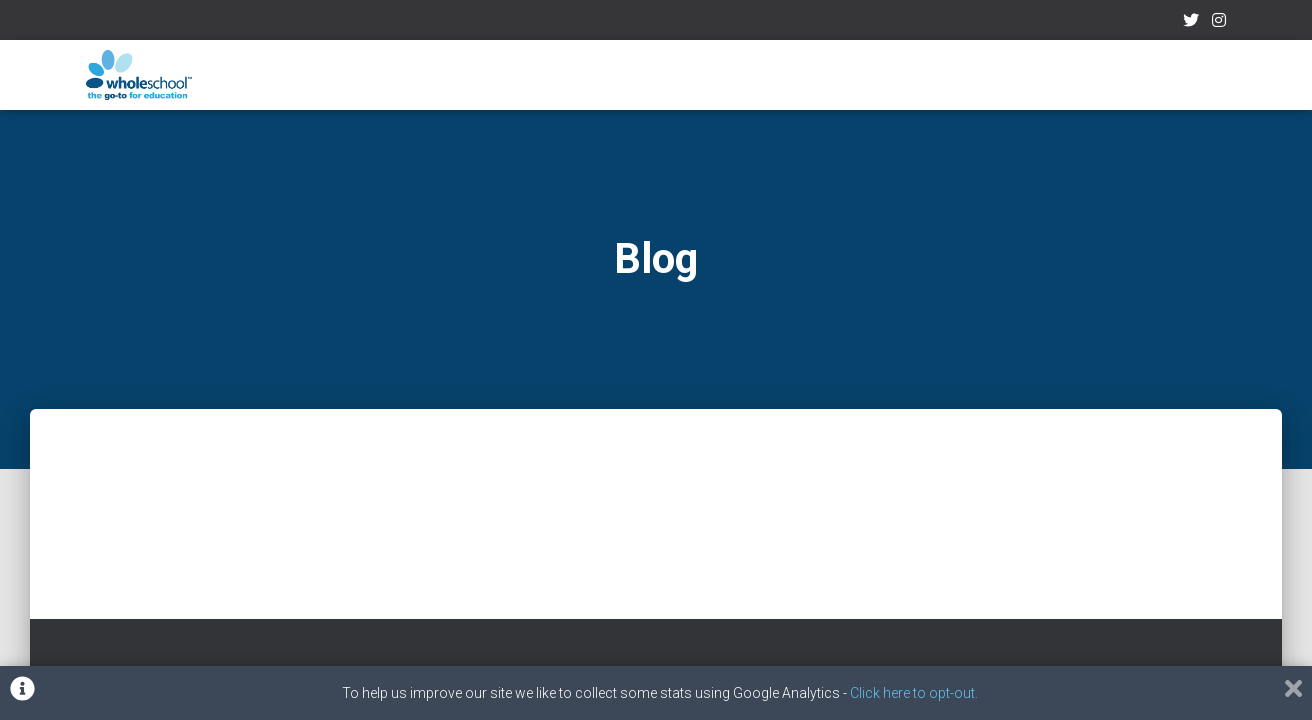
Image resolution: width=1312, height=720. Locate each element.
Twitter (1191, 23)
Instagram (1219, 23)
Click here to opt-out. (914, 693)
